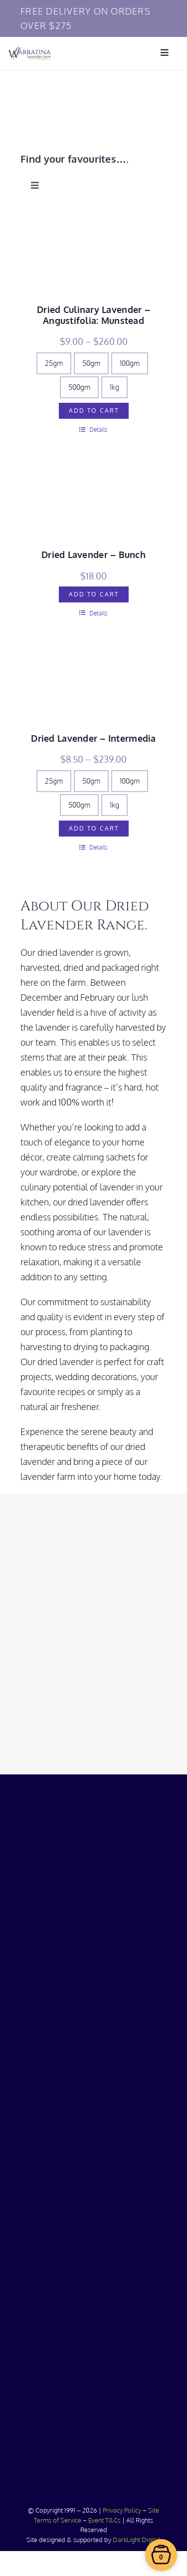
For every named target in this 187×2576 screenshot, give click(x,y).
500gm (79, 387)
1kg (114, 387)
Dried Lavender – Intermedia (93, 738)
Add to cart (94, 410)
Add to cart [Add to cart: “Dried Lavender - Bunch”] (94, 594)
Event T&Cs (104, 2520)
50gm (91, 363)
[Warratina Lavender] (29, 50)
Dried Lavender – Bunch (93, 554)
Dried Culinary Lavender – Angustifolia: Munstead (93, 315)
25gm (54, 363)
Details (93, 429)
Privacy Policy (122, 2510)
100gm (130, 363)
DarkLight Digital (137, 2540)
